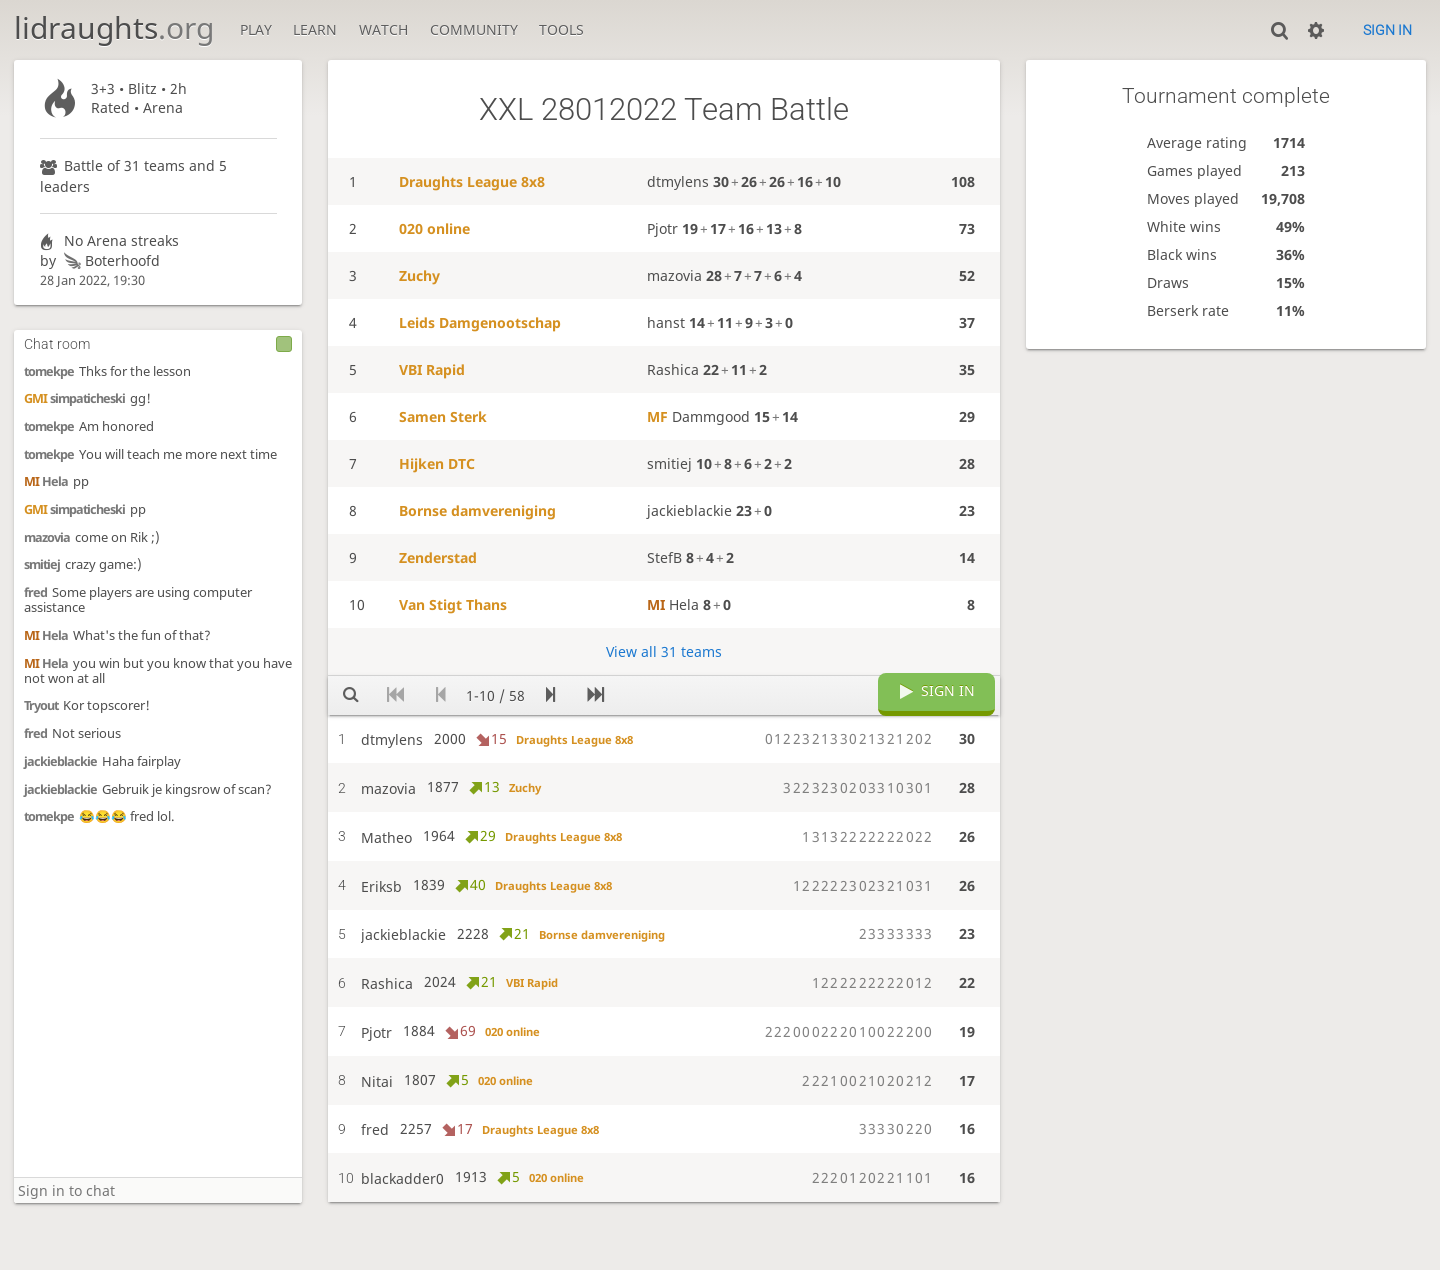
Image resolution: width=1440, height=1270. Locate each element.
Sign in (1387, 30)
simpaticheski (74, 398)
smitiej (42, 564)
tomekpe (49, 371)
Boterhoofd (110, 260)
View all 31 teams (664, 651)
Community (474, 29)
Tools (561, 29)
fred (35, 592)
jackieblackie (60, 761)
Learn (315, 29)
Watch (383, 29)
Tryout (41, 705)
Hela (46, 481)
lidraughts (114, 27)
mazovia (47, 537)
